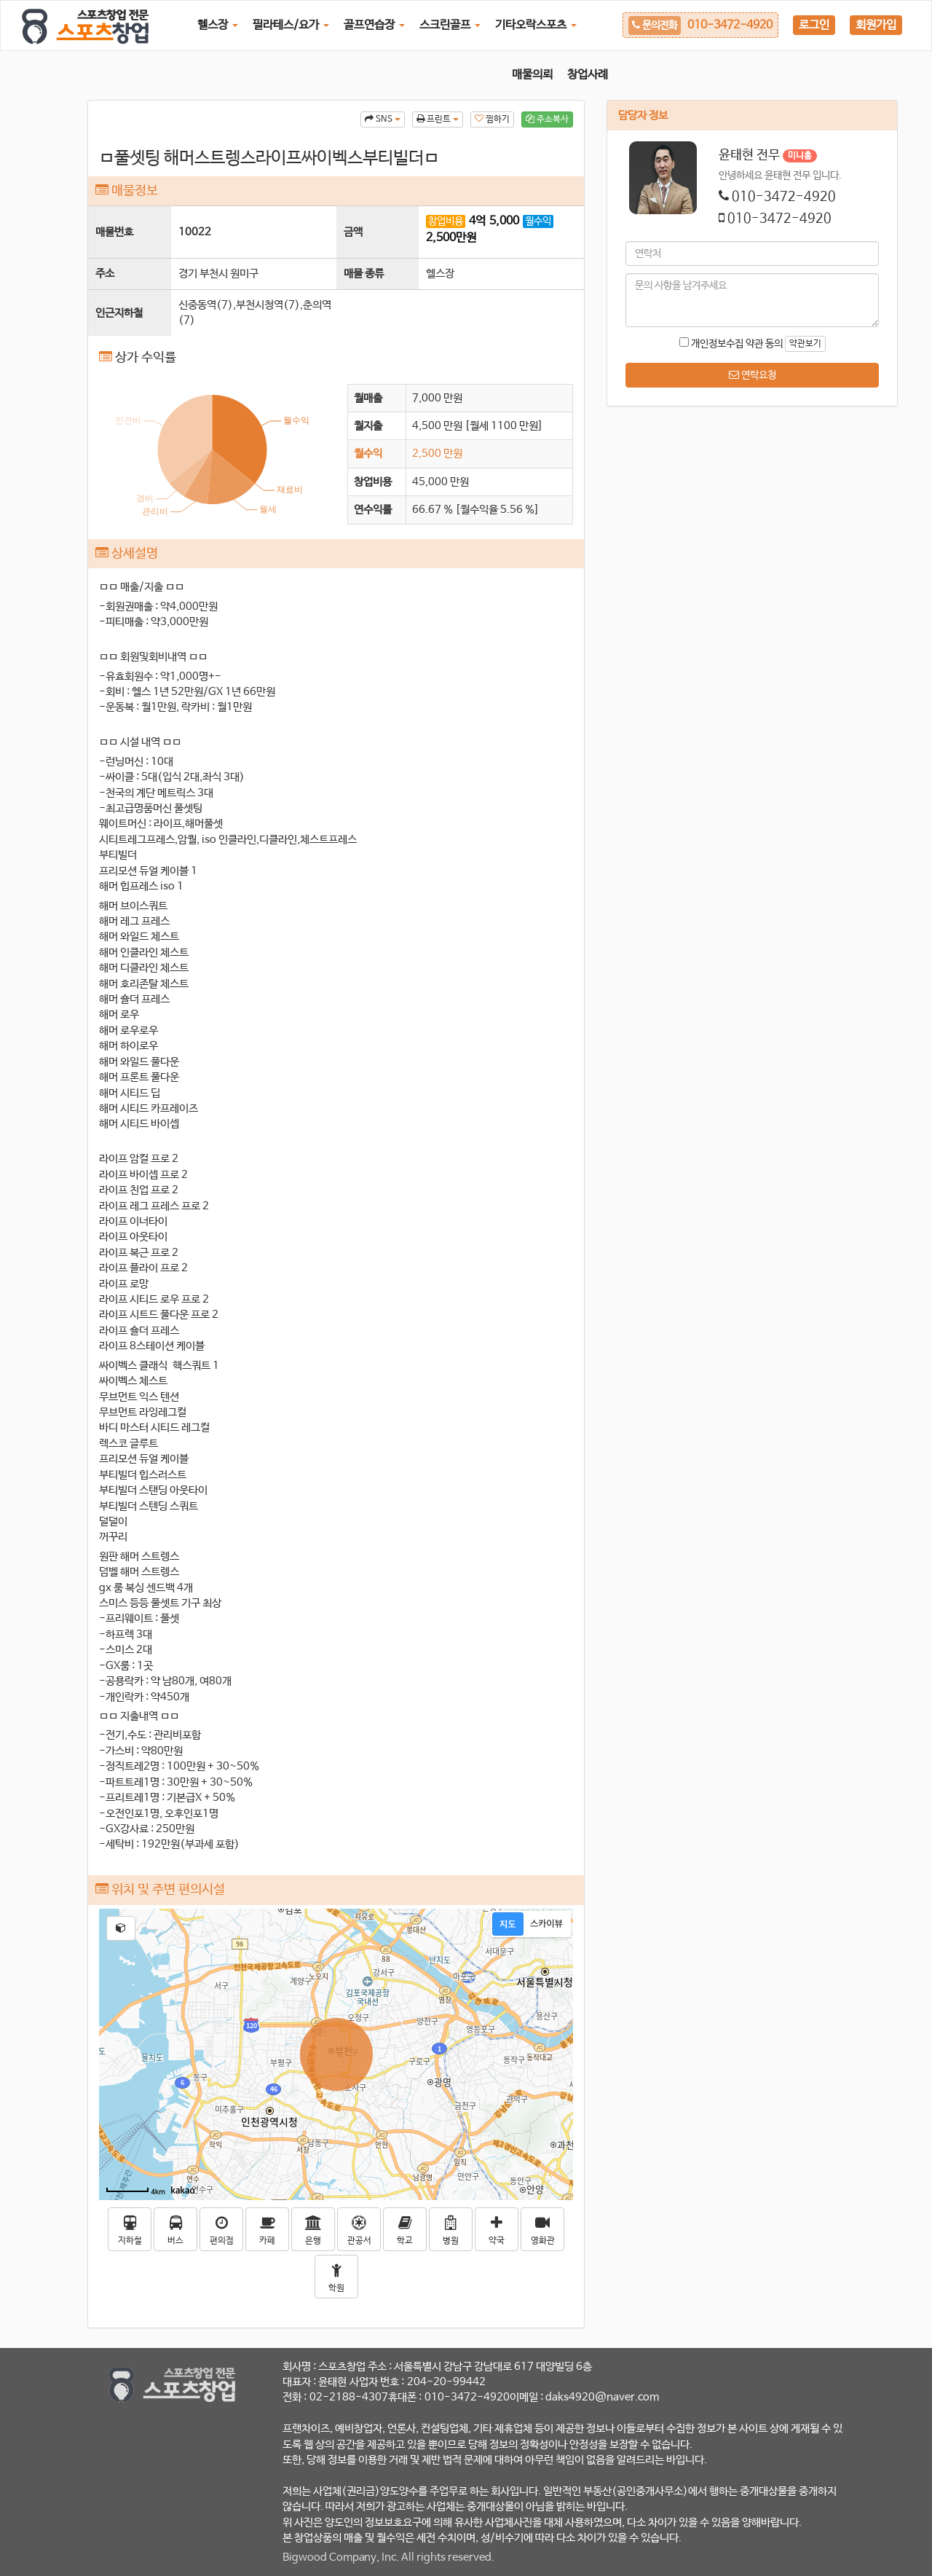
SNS (382, 119)
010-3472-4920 (784, 196)
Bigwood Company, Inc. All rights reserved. (388, 2557)
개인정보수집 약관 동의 (731, 343)
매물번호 (114, 232)
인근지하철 (119, 313)
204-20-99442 (446, 2382)
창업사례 (587, 75)
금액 (353, 232)
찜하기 (492, 119)
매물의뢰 (532, 75)
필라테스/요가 (291, 25)
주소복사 (547, 119)
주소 (104, 273)
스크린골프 (450, 25)
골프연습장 (374, 25)
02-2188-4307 (348, 2397)
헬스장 (217, 25)
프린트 (437, 119)
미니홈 (800, 156)
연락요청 (752, 375)
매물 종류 (364, 273)
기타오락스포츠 (536, 25)
